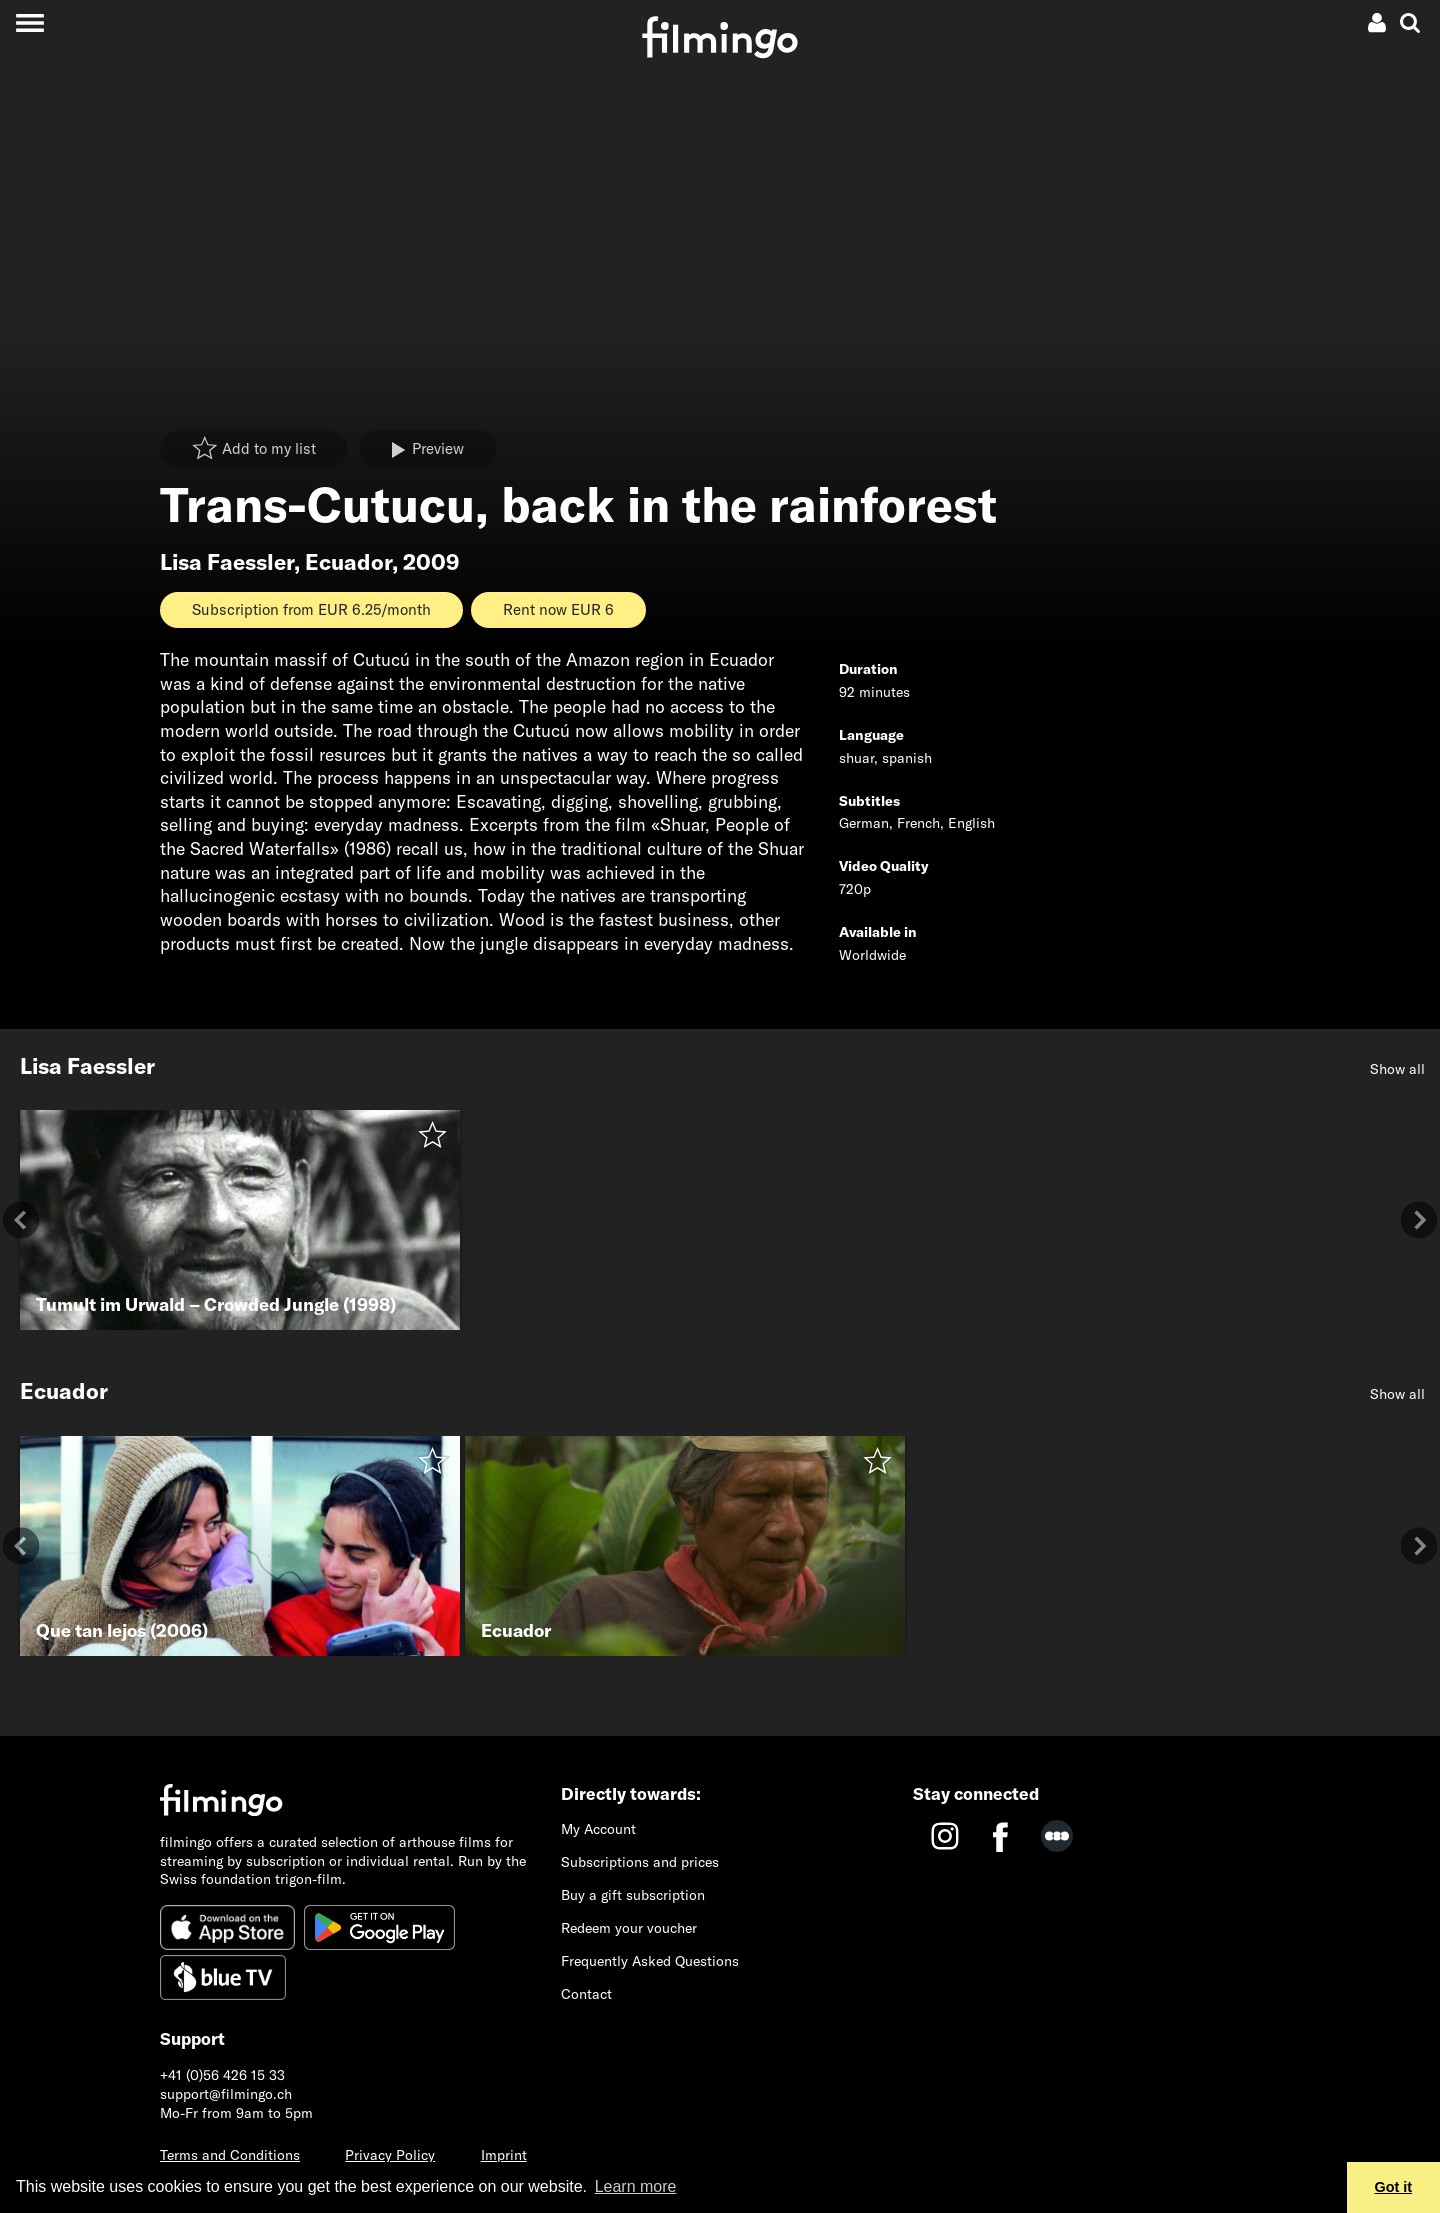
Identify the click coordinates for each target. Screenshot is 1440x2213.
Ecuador (348, 562)
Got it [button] (1394, 2187)
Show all (1397, 1069)
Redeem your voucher (629, 1928)
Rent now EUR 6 (558, 609)
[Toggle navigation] (29, 22)
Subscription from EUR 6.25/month (311, 609)
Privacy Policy (390, 2155)
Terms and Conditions (230, 2155)
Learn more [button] (636, 2186)
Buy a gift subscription (633, 1895)
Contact (586, 1994)
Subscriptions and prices (640, 1862)
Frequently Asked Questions (650, 1961)
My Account (598, 1829)
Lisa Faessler (227, 562)
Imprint (504, 2155)
